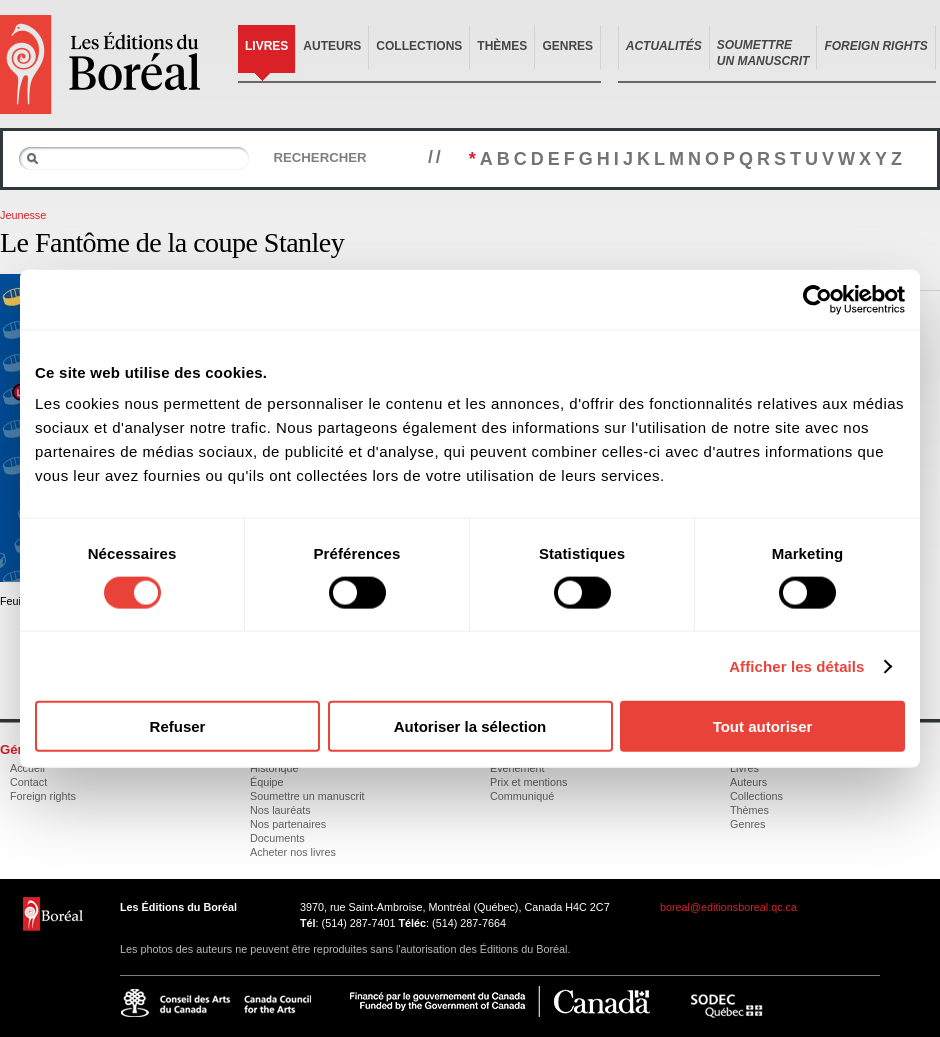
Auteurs (332, 46)
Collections (419, 46)
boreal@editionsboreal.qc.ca (728, 907)
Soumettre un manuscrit (307, 796)
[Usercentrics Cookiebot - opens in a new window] (817, 299)
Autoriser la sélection (470, 726)
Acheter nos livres (293, 852)
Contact (28, 782)
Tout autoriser (763, 726)
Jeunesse (23, 215)
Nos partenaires (288, 824)
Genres (567, 46)
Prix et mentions (528, 782)
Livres (266, 46)
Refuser (178, 726)
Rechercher (319, 157)
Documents (277, 838)
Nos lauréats (280, 810)
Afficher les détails (796, 665)
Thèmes (502, 46)
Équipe (267, 782)
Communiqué (522, 796)
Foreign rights (43, 796)
